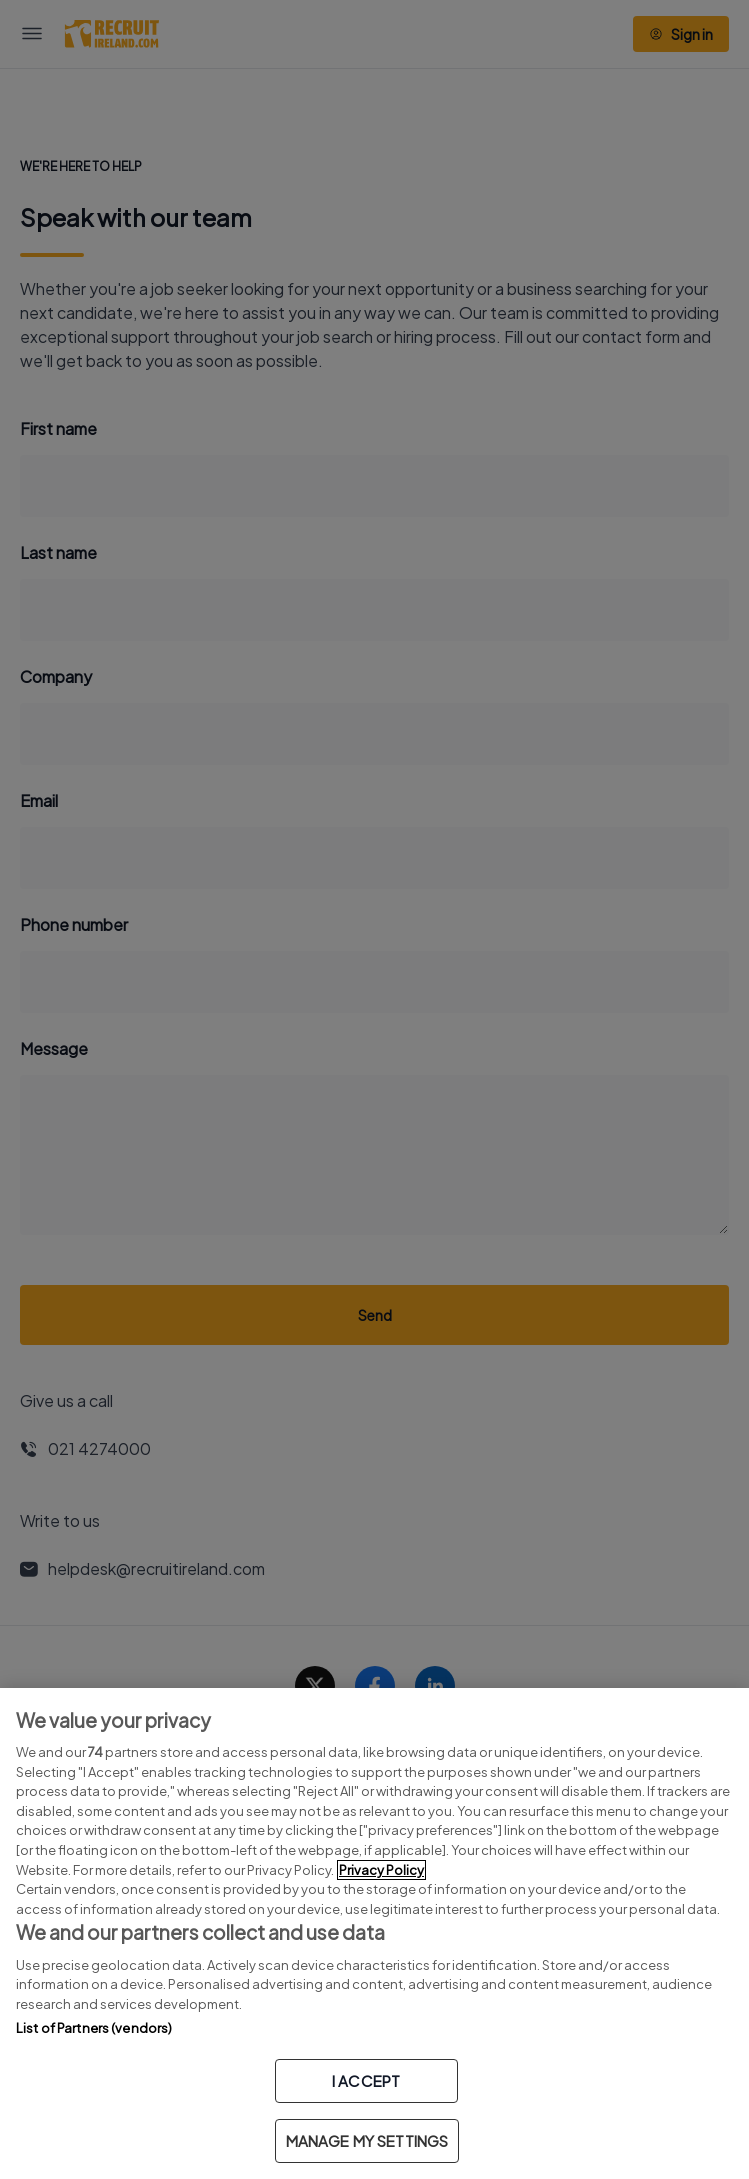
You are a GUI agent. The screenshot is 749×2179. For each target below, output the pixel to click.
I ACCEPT (366, 2080)
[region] (374, 1933)
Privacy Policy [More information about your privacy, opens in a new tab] (381, 1870)
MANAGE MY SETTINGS (367, 2140)
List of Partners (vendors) (94, 2028)
